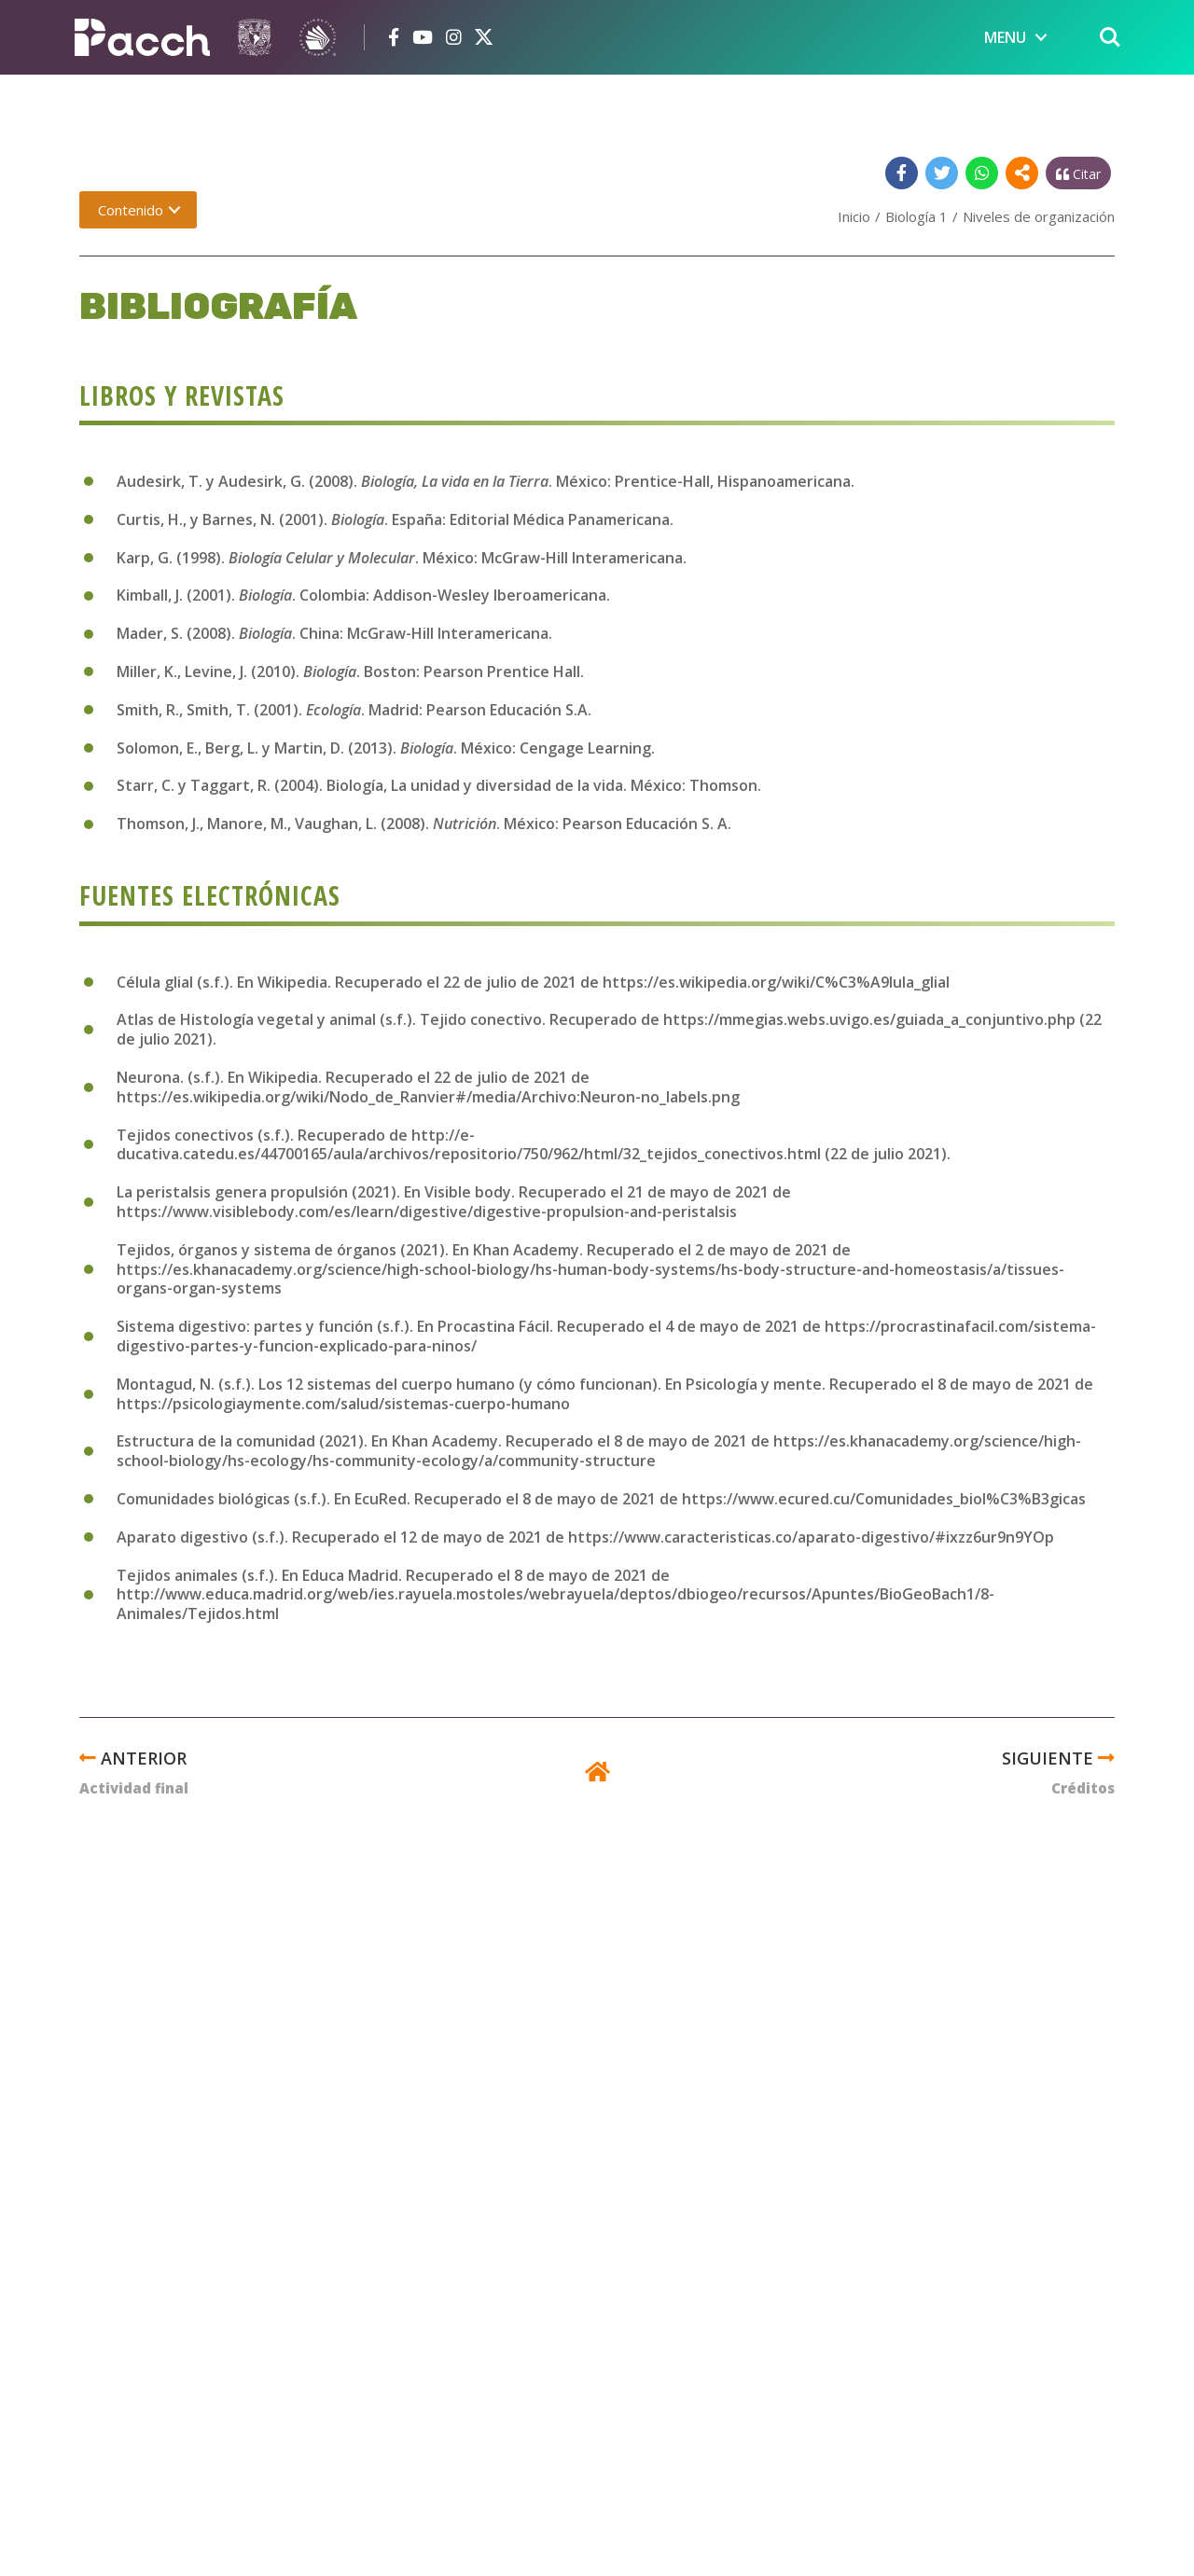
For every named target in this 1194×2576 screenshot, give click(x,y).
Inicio (854, 216)
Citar (1078, 174)
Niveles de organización (1039, 216)
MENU (1005, 37)
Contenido (130, 210)
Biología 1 (916, 216)
